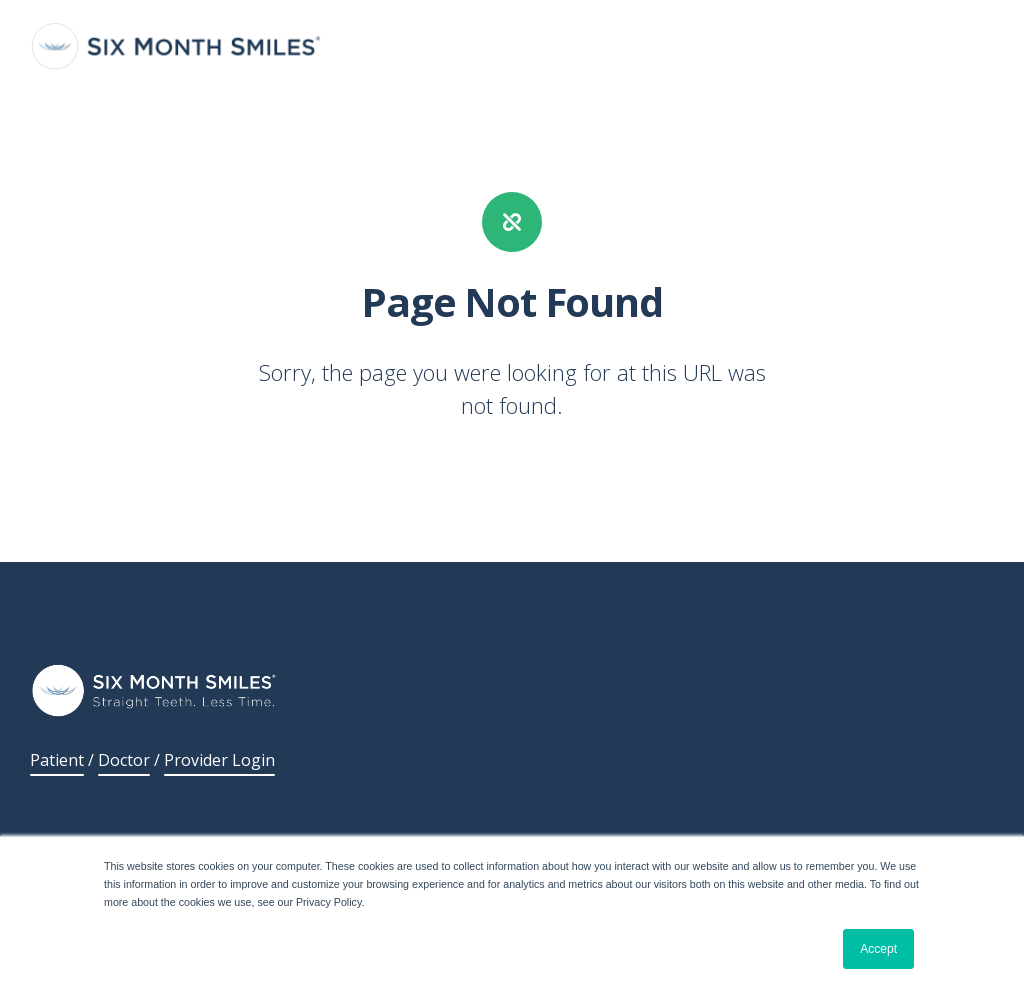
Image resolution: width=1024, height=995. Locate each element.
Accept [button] (878, 949)
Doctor (124, 760)
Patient (57, 760)
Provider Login (219, 760)
